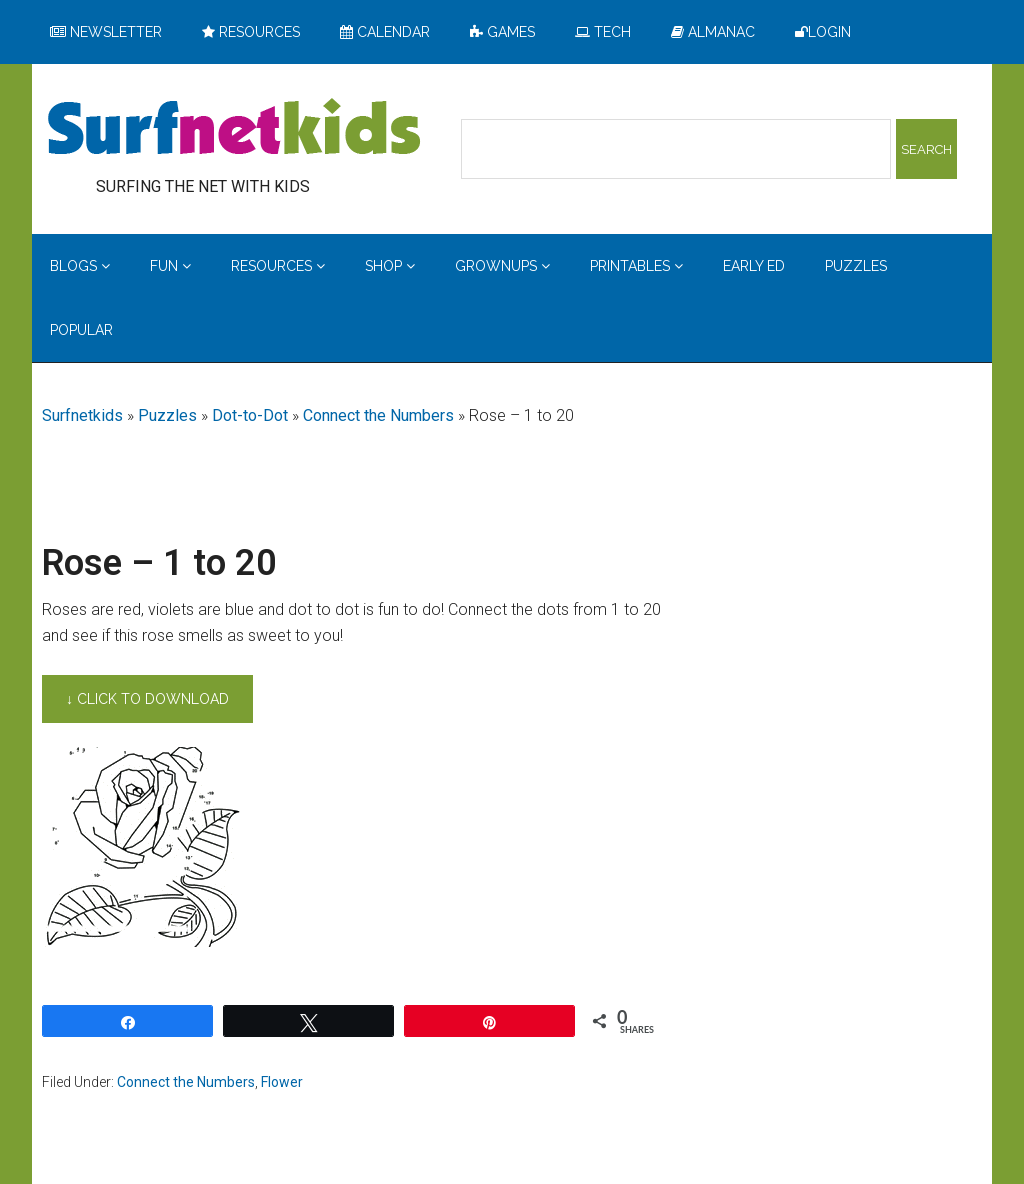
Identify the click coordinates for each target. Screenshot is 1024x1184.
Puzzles (167, 415)
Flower (282, 1082)
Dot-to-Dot (250, 415)
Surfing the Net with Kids (234, 129)
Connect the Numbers (378, 415)
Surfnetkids (82, 415)
